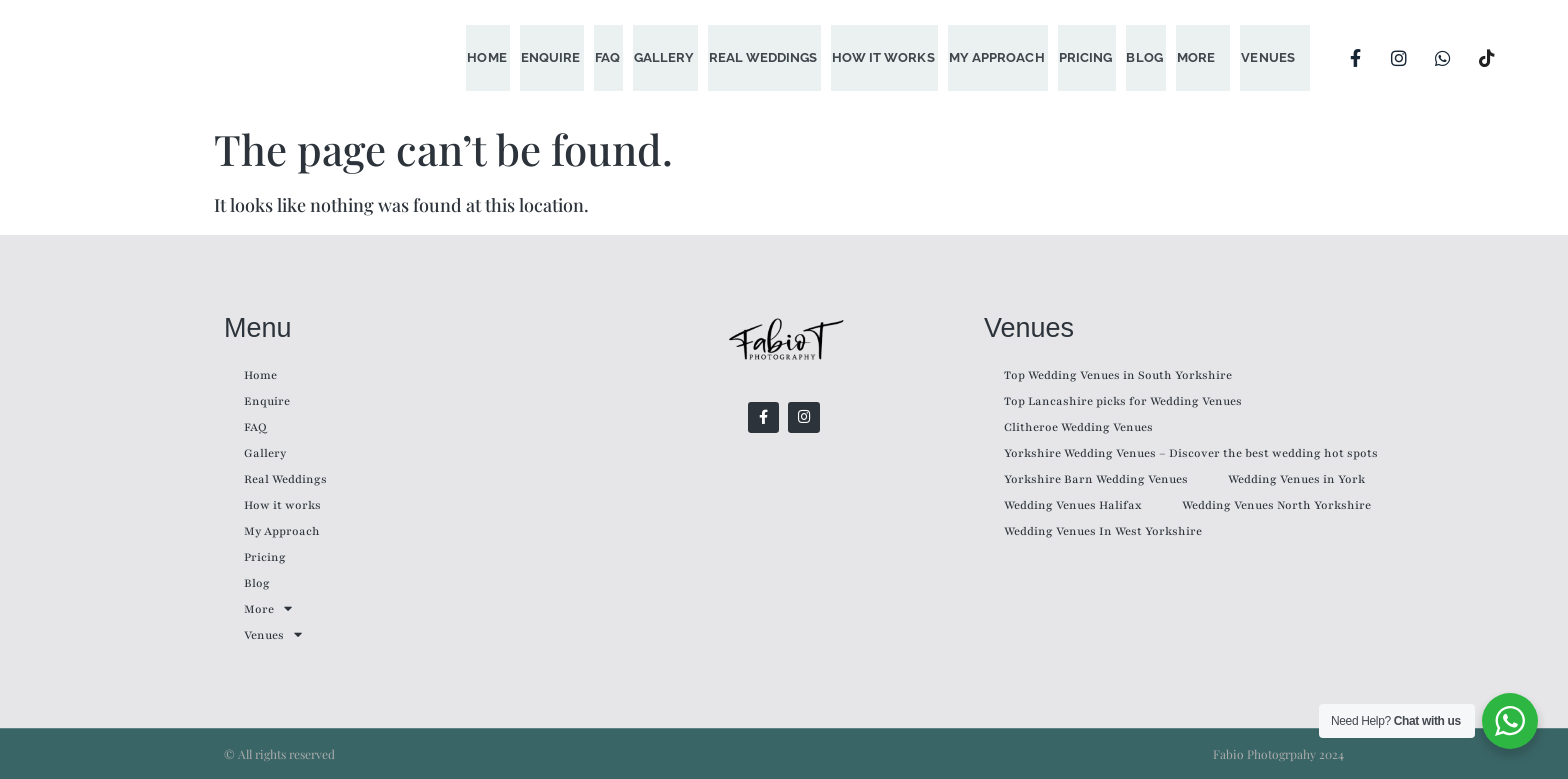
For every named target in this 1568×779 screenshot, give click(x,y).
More (1198, 57)
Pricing (1090, 57)
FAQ (621, 57)
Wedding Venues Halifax (1073, 505)
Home (504, 57)
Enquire (566, 57)
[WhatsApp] (1443, 58)
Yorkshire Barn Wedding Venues (1096, 479)
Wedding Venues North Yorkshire (1276, 505)
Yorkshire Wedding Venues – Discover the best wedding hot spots (1191, 453)
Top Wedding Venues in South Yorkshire (1118, 375)
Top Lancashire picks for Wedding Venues (1123, 401)
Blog (1148, 57)
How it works (892, 57)
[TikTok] (1487, 58)
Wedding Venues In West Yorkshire (1103, 531)
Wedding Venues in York (1296, 479)
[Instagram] (1399, 58)
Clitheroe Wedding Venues (1078, 427)
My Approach (1003, 57)
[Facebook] (1355, 58)
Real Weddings (774, 57)
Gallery (677, 57)
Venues (1268, 57)
